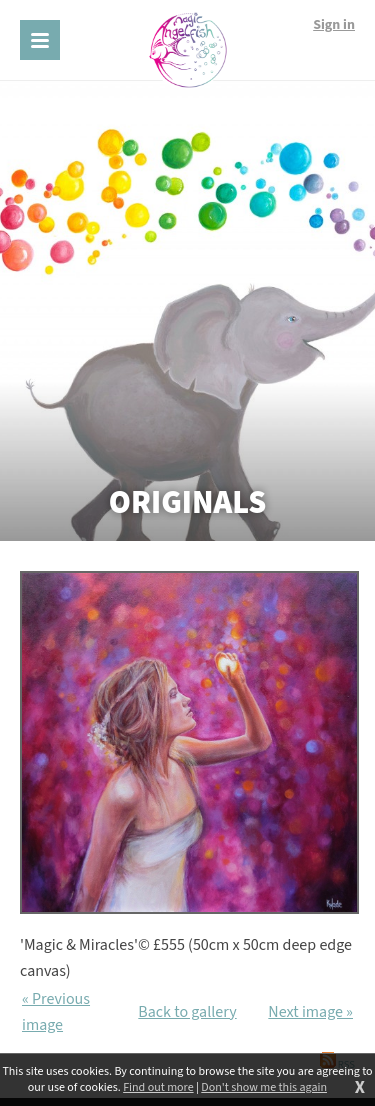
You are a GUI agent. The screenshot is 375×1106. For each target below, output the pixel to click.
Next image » (310, 1012)
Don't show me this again (264, 1088)
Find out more (158, 1088)
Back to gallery (187, 1012)
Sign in (334, 25)
